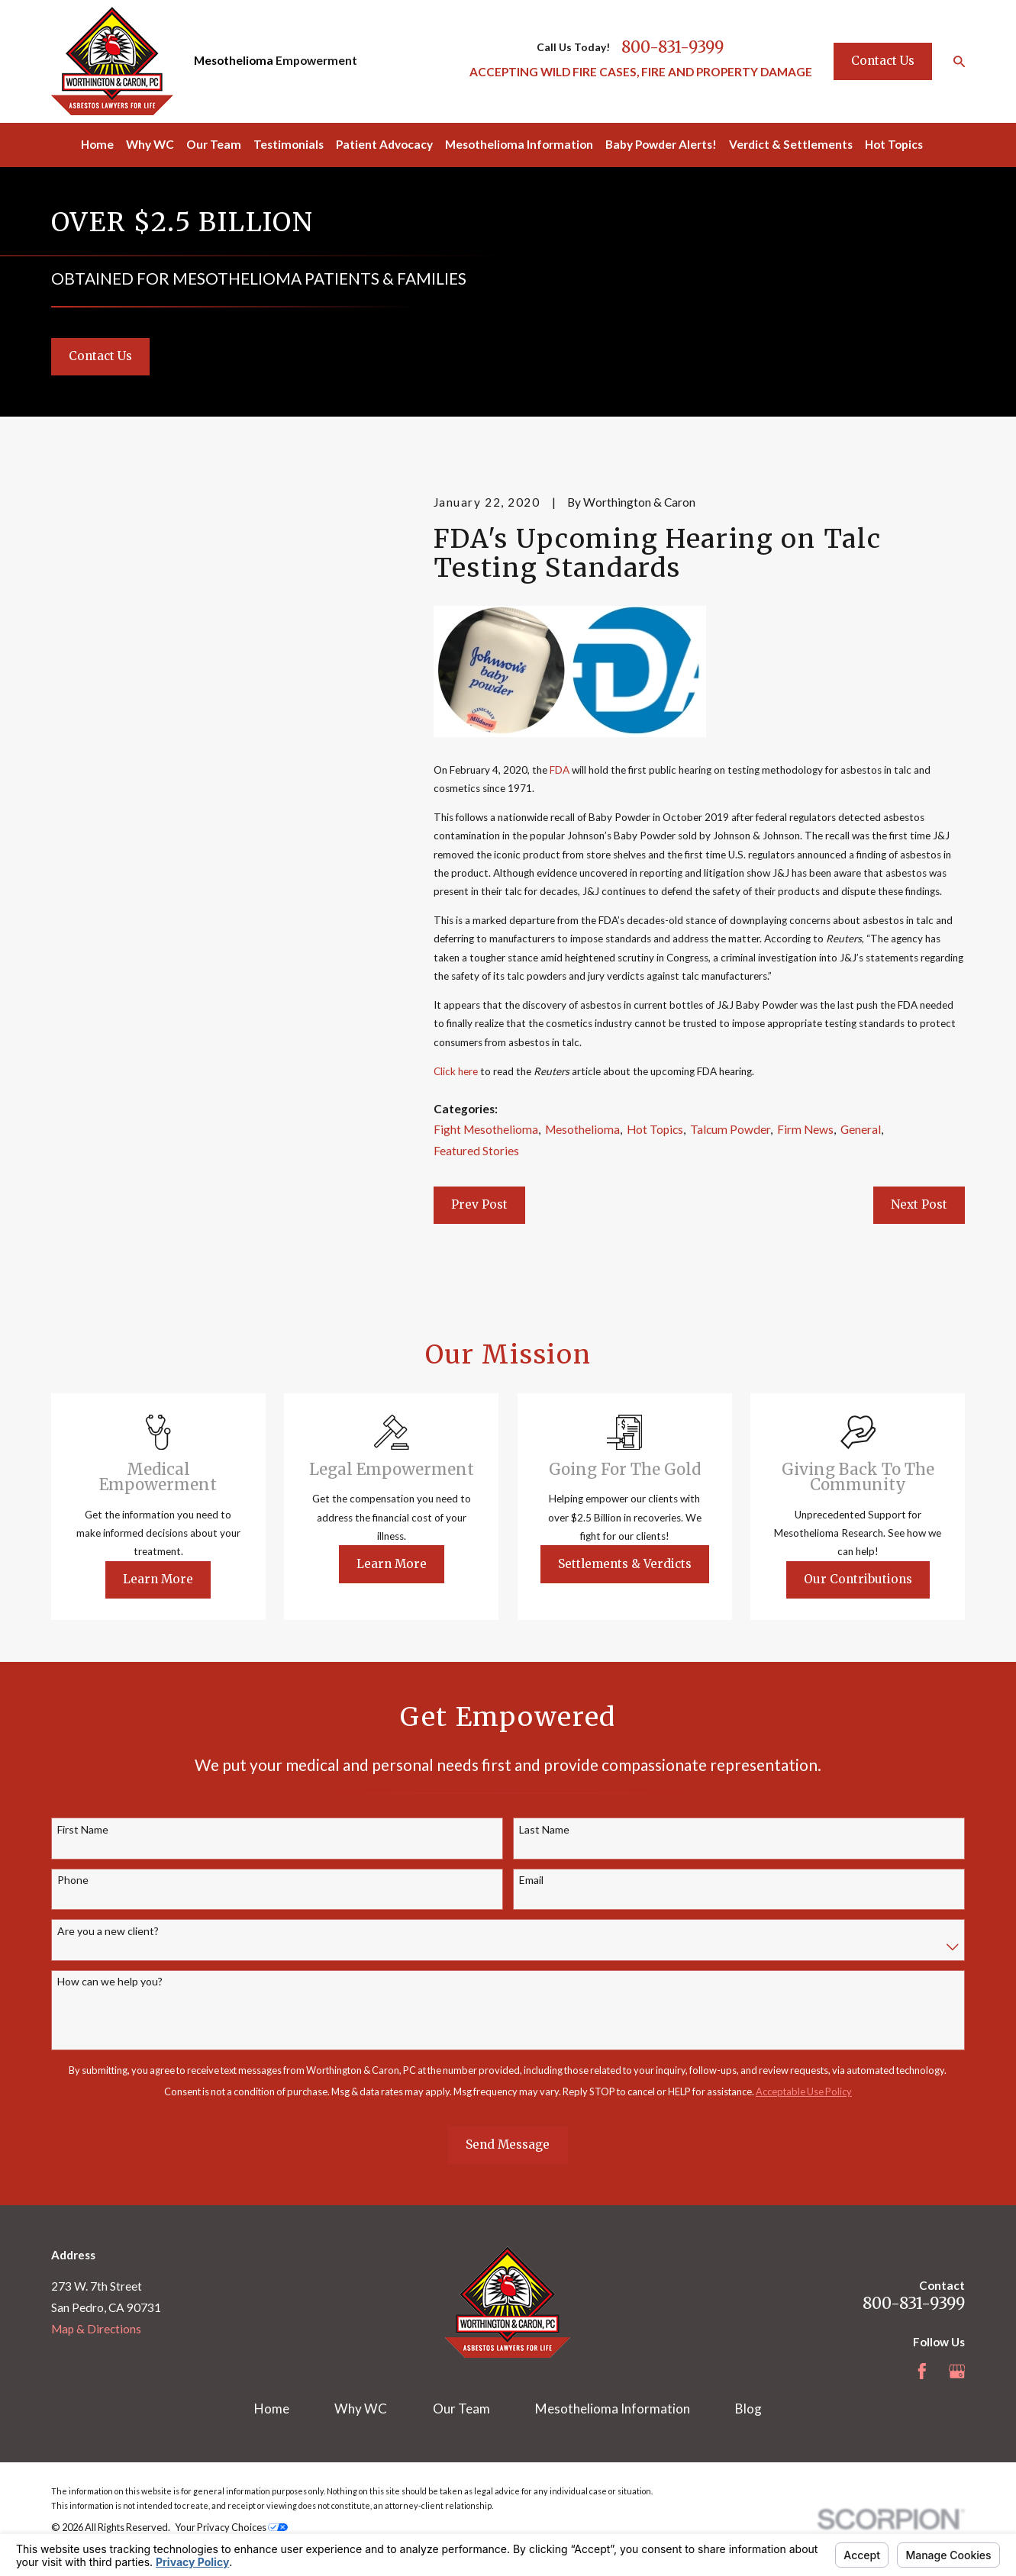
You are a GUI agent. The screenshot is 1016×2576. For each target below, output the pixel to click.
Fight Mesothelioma (486, 1129)
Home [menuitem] (97, 144)
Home (271, 2409)
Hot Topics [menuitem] (894, 144)
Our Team (461, 2409)
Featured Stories (476, 1151)
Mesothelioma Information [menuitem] (519, 144)
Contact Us (882, 60)
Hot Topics (655, 1129)
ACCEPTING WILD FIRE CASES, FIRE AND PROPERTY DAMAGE (640, 72)
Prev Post (479, 1204)
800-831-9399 (672, 48)
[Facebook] (922, 2371)
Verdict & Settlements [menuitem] (791, 144)
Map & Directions (96, 2329)
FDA (559, 770)
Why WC (360, 2409)
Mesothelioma (233, 60)
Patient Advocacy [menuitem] (384, 144)
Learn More (176, 1579)
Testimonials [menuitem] (288, 144)
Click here (456, 1071)
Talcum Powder (730, 1129)
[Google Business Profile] (957, 2371)
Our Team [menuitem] (213, 144)
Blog (748, 2409)
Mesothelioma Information (612, 2409)
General (860, 1129)
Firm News (805, 1129)
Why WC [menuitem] (150, 144)
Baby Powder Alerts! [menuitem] (661, 144)
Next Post (919, 1204)
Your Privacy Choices (231, 2527)
